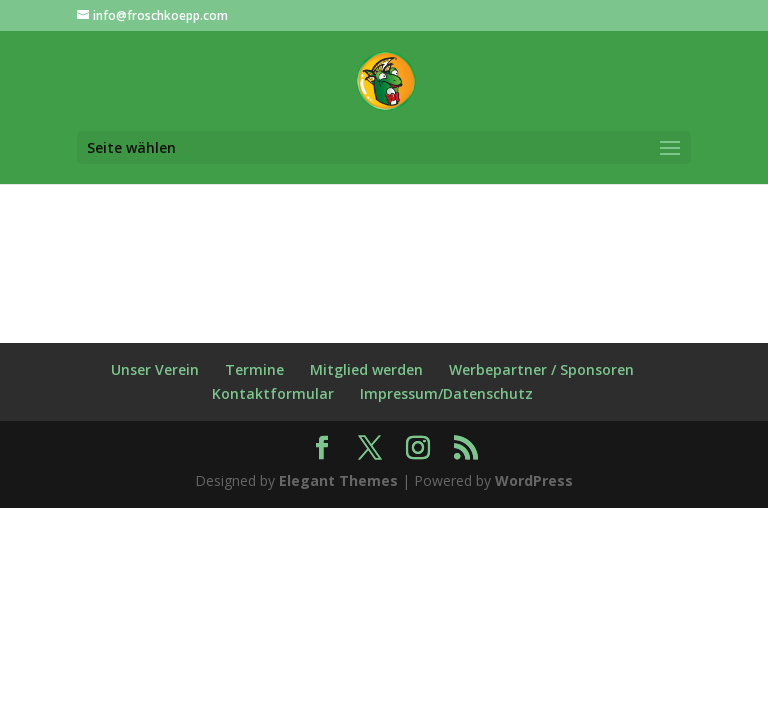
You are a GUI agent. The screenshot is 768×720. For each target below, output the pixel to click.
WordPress (534, 480)
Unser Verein (155, 369)
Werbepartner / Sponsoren (541, 369)
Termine (254, 369)
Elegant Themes (338, 480)
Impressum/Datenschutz (446, 393)
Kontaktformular (273, 393)
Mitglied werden (366, 369)
